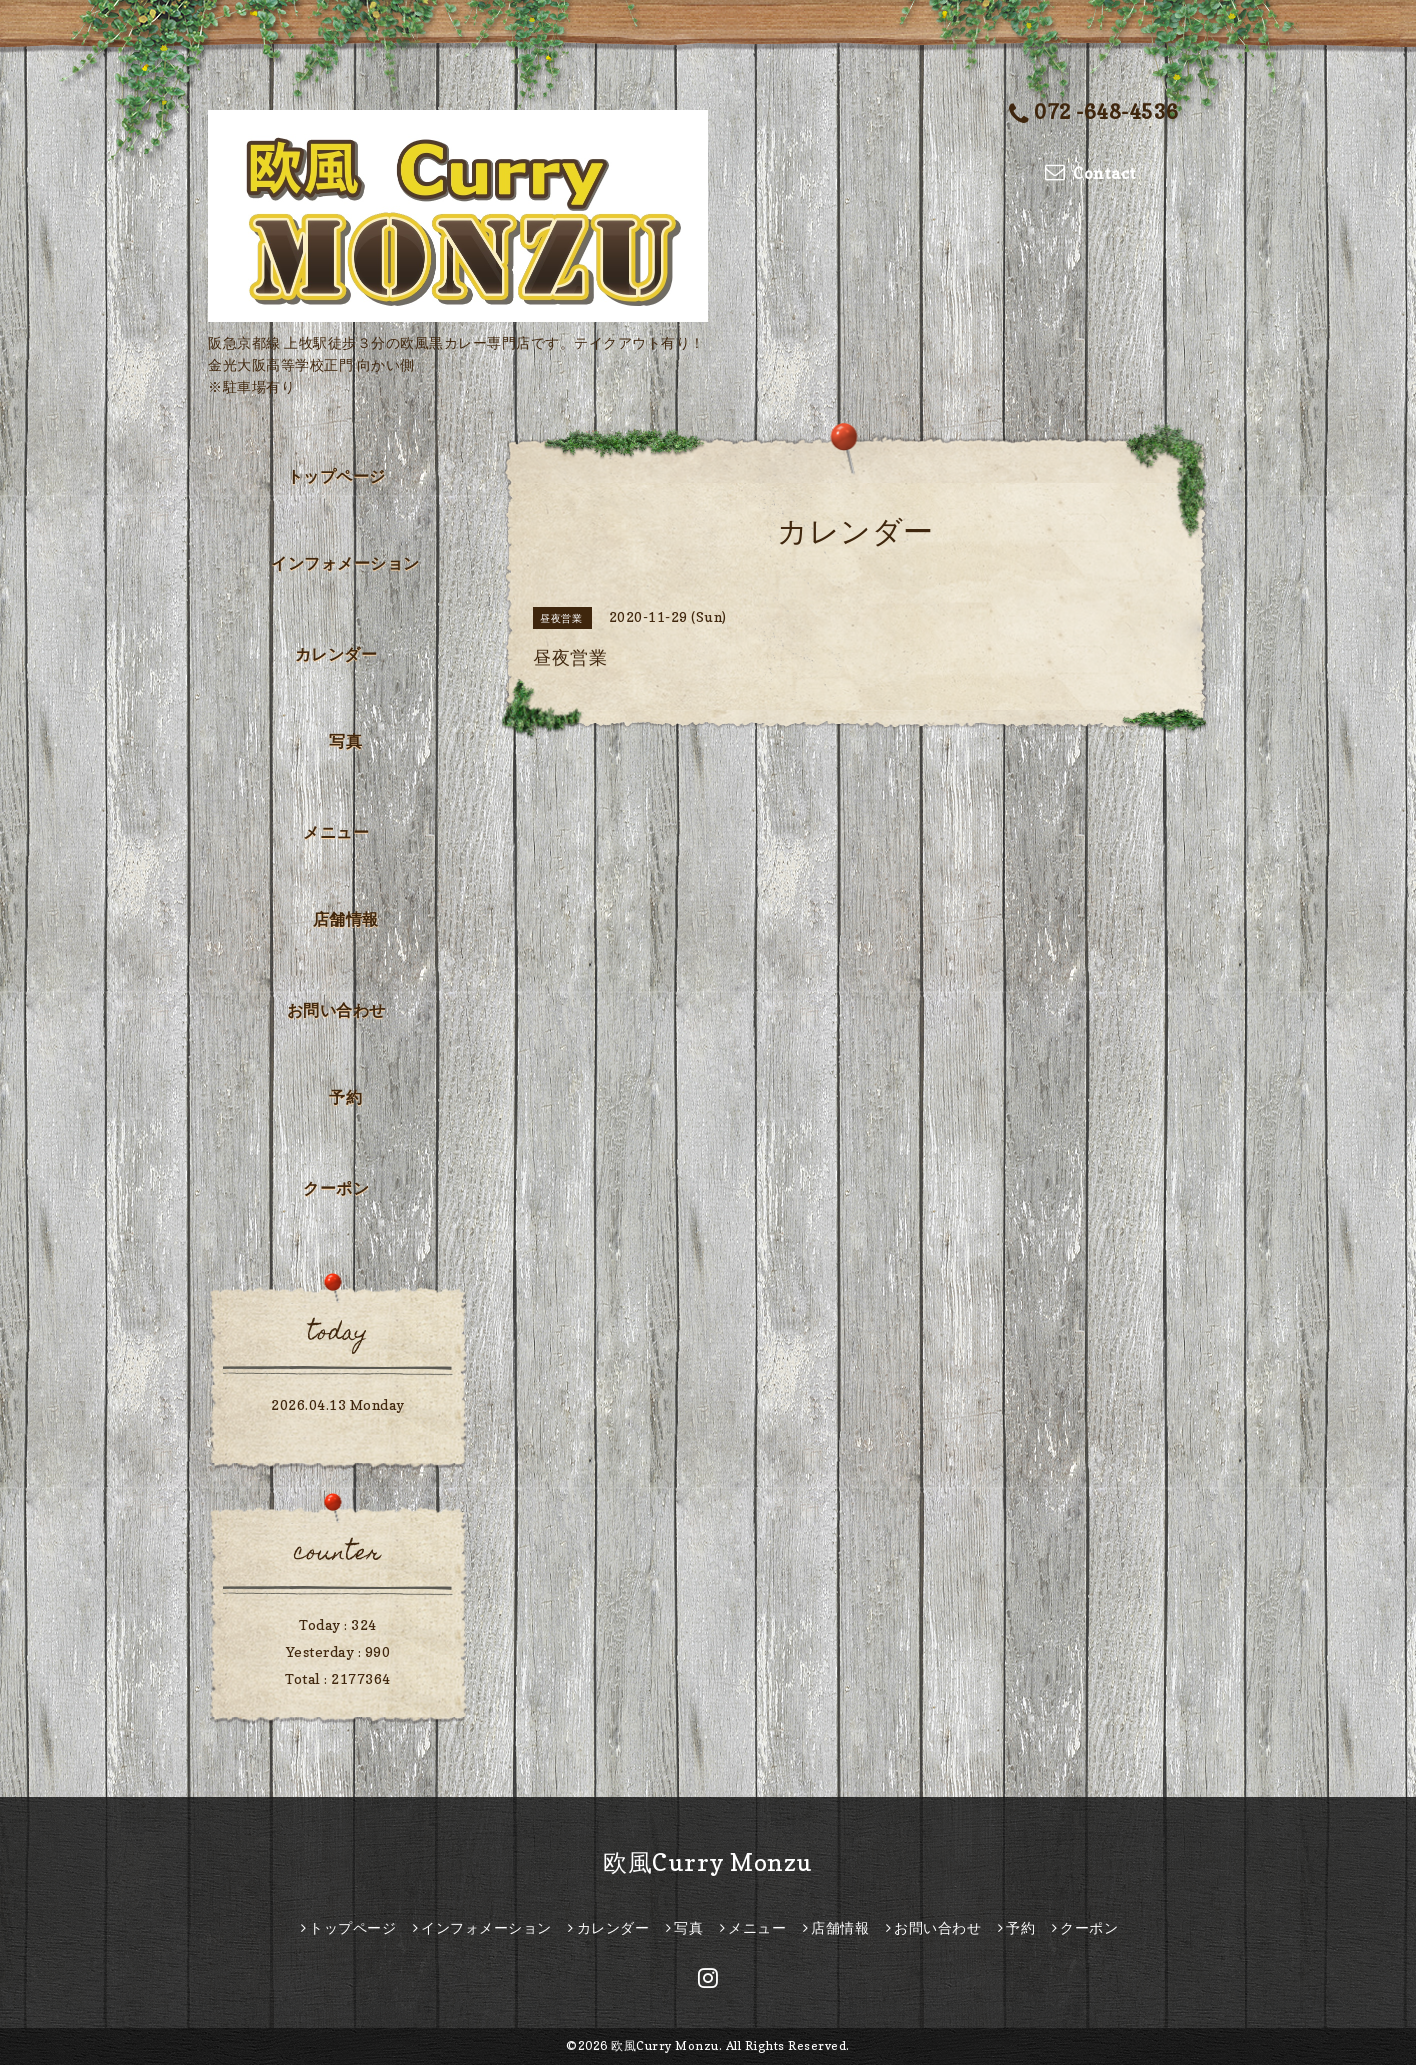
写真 (345, 741)
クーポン (336, 1188)
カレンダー (336, 654)
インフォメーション (345, 563)
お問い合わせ (336, 1010)
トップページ (336, 476)
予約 (345, 1097)
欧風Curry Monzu (708, 1862)
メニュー (336, 832)
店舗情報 (346, 919)
